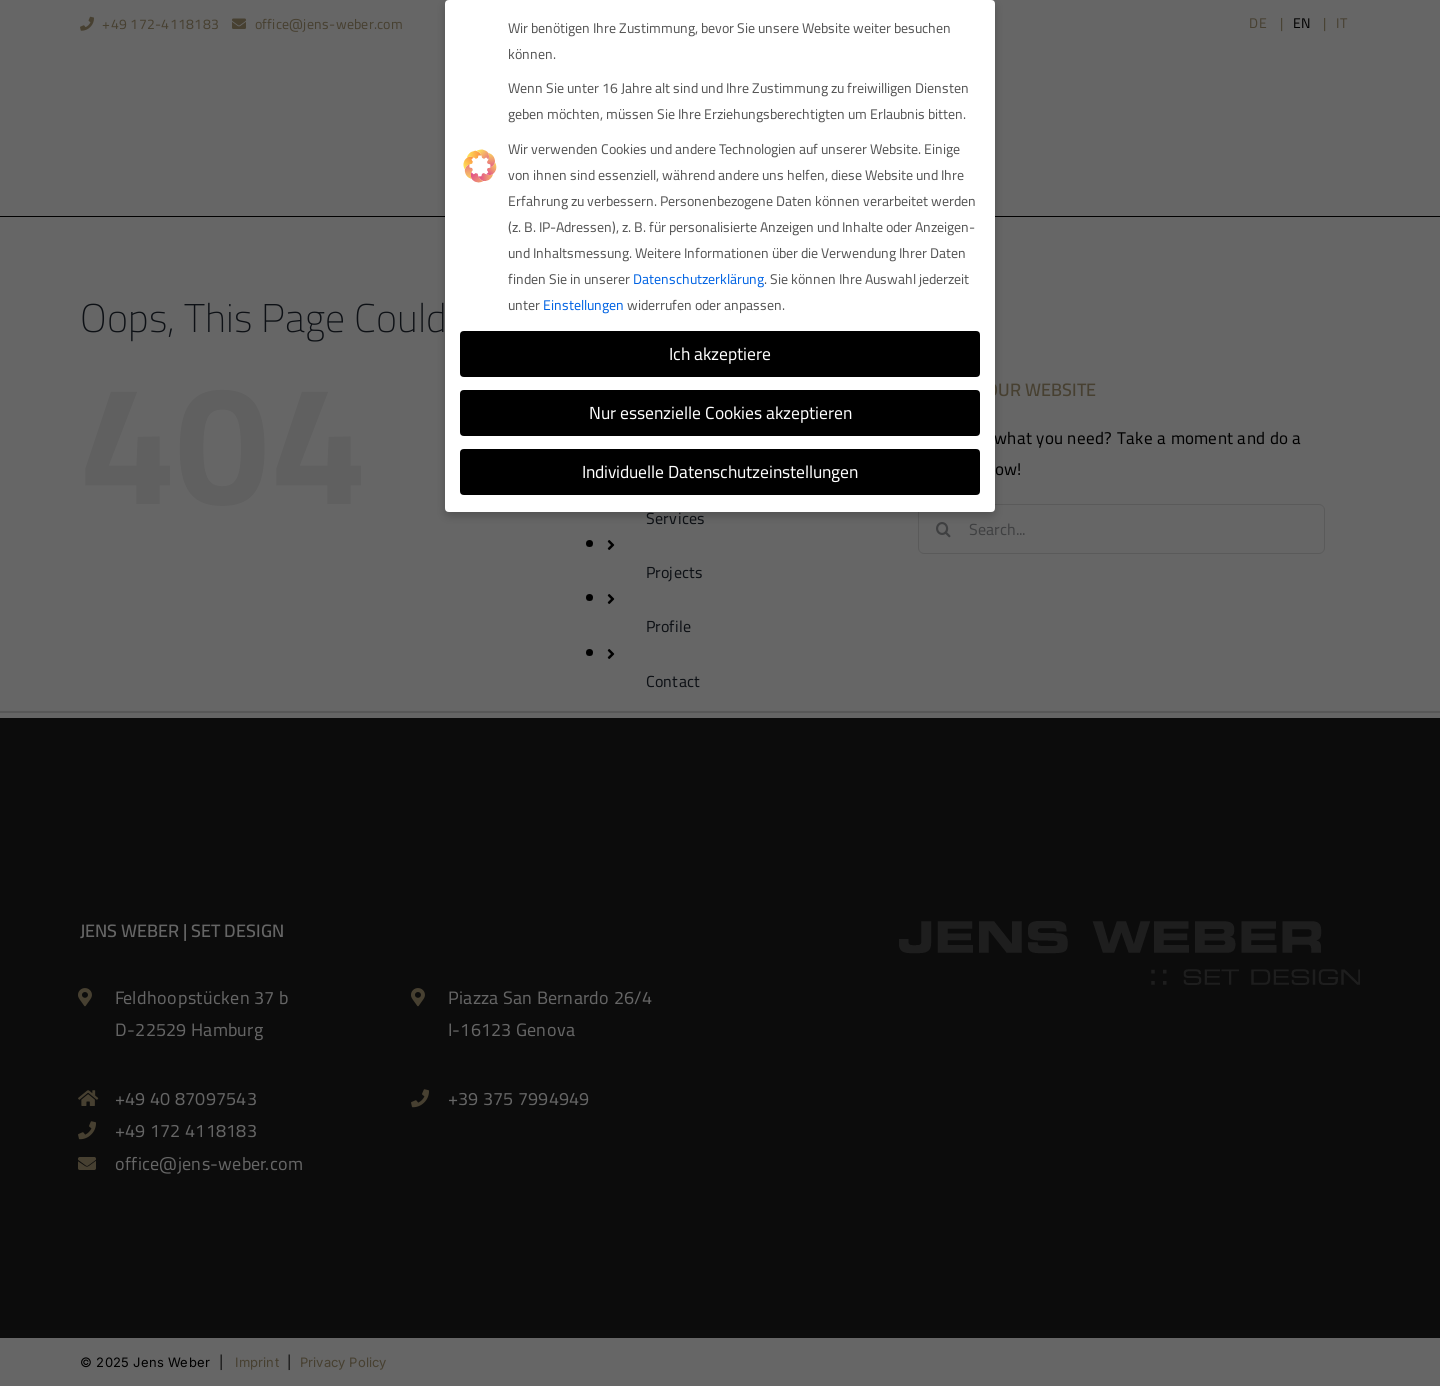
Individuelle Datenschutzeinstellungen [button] (720, 467)
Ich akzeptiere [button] (720, 349)
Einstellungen (583, 301)
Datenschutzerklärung (698, 275)
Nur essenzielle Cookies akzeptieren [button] (720, 408)
